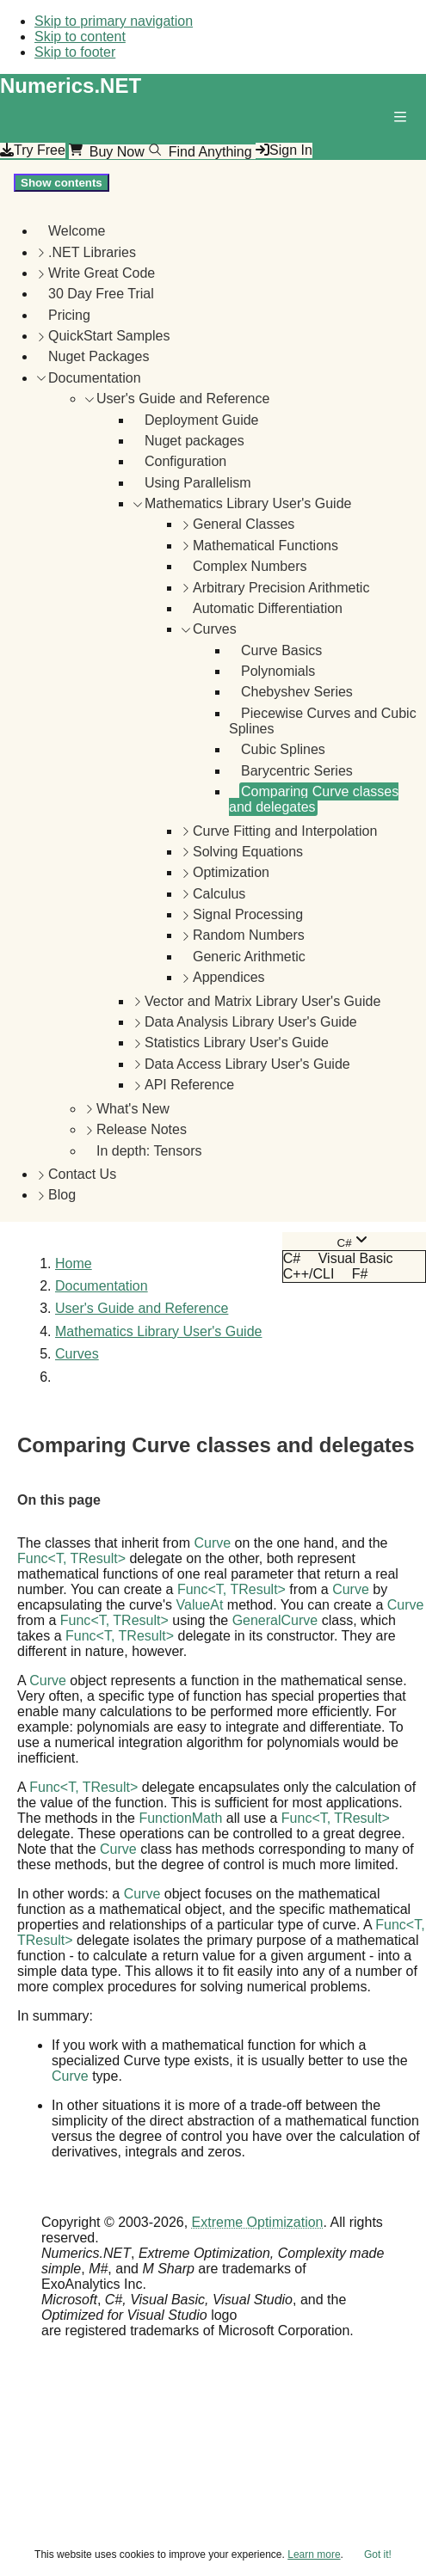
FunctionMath (180, 1818)
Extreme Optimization (258, 2222)
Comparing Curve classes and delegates (313, 799)
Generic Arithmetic (249, 956)
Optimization (231, 872)
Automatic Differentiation (268, 608)
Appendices (229, 977)
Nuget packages (194, 440)
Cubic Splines (283, 749)
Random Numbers (249, 935)
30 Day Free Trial (101, 293)
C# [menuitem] (291, 1258)
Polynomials (278, 671)
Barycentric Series (297, 771)
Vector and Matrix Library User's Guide (262, 1001)
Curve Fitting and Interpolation (285, 831)
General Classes (243, 524)
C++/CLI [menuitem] (309, 1274)
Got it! (378, 2554)
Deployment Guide (202, 420)
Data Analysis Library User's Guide (251, 1022)
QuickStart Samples (109, 335)
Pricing (69, 315)
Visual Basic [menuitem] (355, 1258)
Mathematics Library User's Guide (248, 503)
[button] (403, 120)
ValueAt (200, 1605)
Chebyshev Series (297, 691)
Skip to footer (74, 52)
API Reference (189, 1084)
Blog (62, 1194)
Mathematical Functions (265, 545)
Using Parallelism (198, 482)
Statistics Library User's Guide (237, 1042)
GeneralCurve (275, 1620)
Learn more (313, 2554)
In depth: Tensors (148, 1151)
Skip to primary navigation (113, 21)
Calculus (219, 893)
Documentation (94, 378)
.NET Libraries (92, 252)
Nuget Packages (98, 356)
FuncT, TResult (71, 1558)
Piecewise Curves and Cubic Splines (323, 721)
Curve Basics (281, 650)
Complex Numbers (249, 566)
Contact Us (82, 1174)
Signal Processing (248, 914)
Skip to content (80, 36)
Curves (215, 629)
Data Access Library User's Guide (247, 1064)
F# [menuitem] (360, 1274)
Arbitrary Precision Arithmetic (281, 587)
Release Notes (141, 1129)
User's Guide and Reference (182, 398)
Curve (212, 1543)
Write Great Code (101, 273)
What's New (133, 1108)
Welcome (76, 231)
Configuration (185, 461)
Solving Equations (248, 851)
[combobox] (354, 1241)
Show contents (61, 182)
